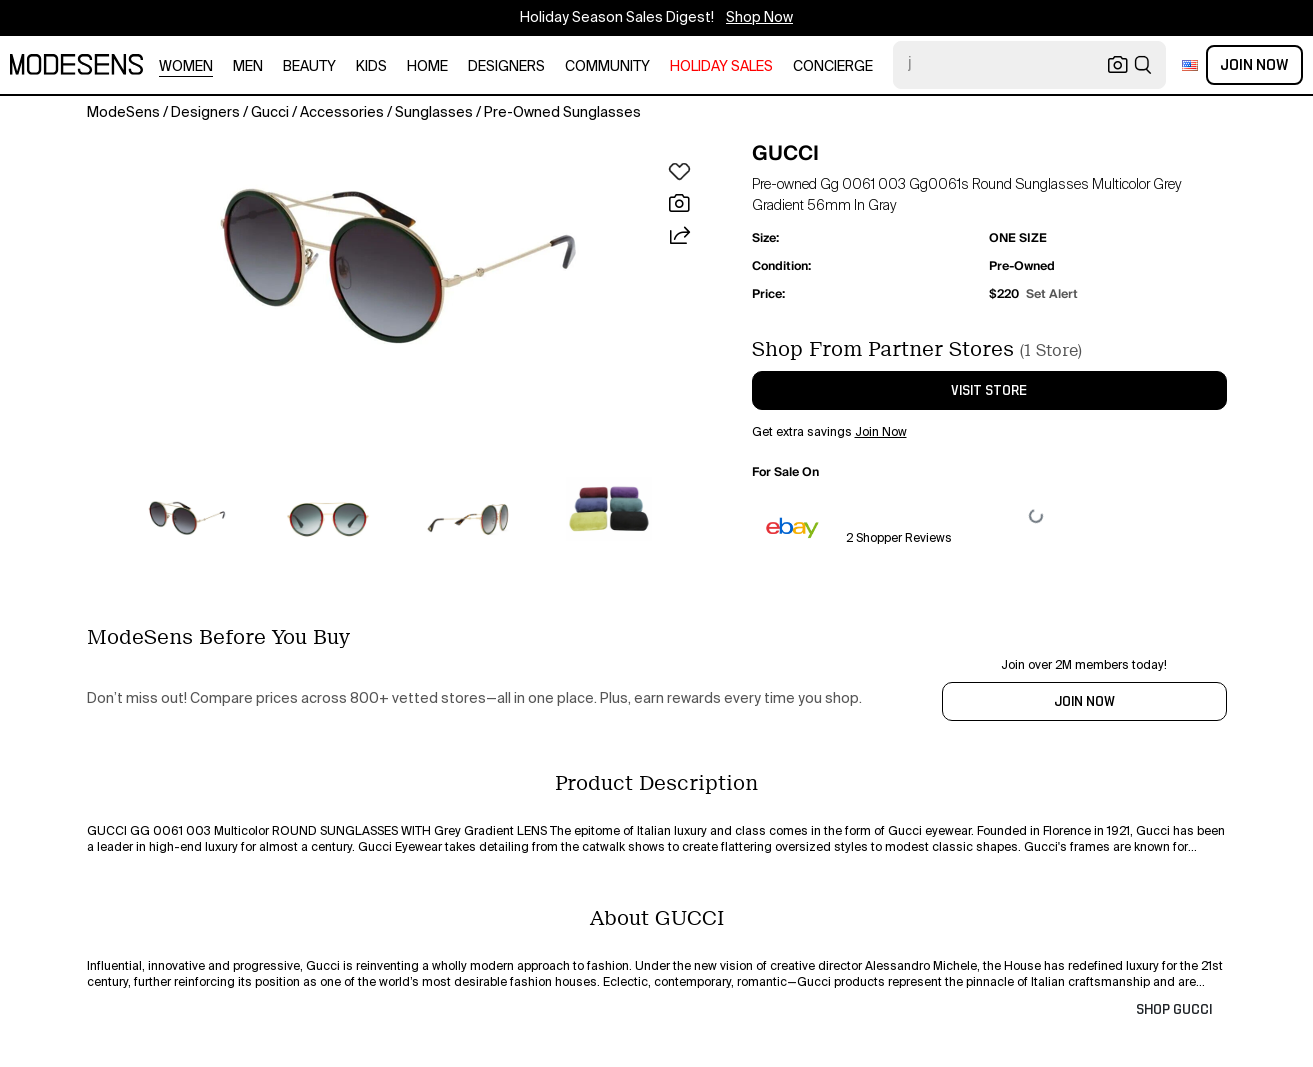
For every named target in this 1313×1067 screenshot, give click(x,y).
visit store (989, 391)
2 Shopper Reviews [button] (899, 539)
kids (371, 67)
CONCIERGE (833, 67)
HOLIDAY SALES (721, 67)
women (186, 67)
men (248, 67)
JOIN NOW (1084, 702)
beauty (309, 67)
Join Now (1254, 65)
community (607, 67)
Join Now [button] (881, 433)
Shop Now (759, 18)
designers (506, 67)
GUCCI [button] (785, 153)
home (427, 67)
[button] (398, 266)
